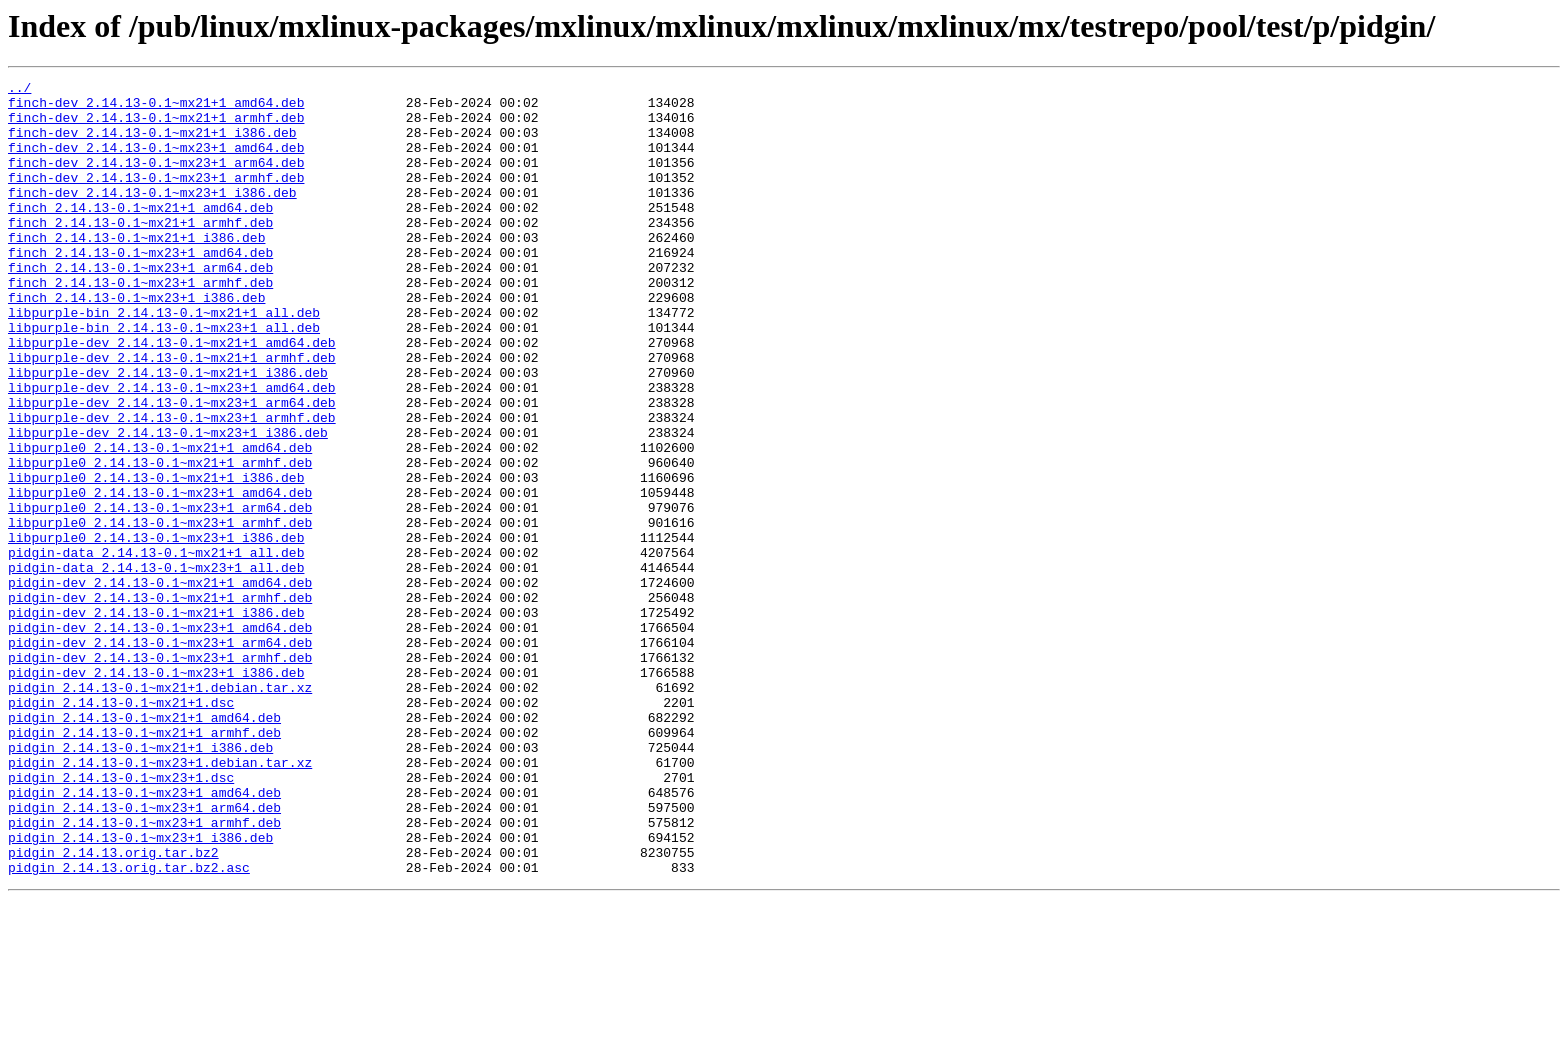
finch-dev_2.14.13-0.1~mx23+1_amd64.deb (156, 162)
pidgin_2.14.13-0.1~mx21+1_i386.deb (140, 882)
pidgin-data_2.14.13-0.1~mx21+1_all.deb (156, 648)
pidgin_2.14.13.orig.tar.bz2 (113, 1008)
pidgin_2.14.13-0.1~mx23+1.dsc (121, 918)
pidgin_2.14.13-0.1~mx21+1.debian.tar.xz (160, 810)
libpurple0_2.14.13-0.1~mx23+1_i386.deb (156, 630)
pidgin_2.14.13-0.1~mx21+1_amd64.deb (144, 846)
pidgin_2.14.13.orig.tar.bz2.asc (129, 1026)
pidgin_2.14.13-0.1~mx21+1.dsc (121, 828)
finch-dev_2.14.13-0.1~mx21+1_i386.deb (152, 144)
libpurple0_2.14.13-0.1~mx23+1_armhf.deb (160, 612)
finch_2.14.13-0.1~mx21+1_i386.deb (136, 270)
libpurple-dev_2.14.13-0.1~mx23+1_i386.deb (168, 504)
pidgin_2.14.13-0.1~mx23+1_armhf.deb (144, 972)
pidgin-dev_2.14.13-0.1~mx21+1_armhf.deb (160, 702)
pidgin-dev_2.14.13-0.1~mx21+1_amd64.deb (160, 684)
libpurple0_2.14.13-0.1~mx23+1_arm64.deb (160, 594)
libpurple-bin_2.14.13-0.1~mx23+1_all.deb (164, 378)
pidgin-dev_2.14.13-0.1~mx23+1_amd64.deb (160, 738)
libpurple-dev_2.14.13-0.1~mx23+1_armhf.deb (172, 486)
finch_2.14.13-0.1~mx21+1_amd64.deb (140, 234)
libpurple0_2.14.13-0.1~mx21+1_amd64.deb (160, 522)
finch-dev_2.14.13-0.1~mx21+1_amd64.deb (156, 108)
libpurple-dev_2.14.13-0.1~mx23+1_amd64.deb (172, 450)
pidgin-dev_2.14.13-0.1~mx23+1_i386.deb (156, 792)
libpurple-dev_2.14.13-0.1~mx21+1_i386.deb (168, 432)
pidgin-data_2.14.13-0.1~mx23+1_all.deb (156, 666)
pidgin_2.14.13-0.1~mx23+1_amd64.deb (144, 936)
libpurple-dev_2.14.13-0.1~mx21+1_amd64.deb (172, 396)
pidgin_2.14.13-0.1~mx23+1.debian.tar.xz (160, 900)
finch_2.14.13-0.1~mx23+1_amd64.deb (140, 288)
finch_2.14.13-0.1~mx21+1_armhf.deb (140, 252)
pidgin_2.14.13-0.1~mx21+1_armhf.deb (144, 864)
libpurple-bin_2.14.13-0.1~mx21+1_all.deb (164, 360)
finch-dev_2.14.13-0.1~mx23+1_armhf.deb (156, 198)
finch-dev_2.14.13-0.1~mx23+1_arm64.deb (156, 180)
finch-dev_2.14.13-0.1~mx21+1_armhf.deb (156, 126)
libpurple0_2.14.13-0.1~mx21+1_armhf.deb (160, 540)
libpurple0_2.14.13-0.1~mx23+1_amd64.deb (160, 576)
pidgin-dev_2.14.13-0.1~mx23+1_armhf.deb (160, 774)
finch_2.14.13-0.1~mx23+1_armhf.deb (140, 324)
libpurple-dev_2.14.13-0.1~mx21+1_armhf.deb (172, 414)
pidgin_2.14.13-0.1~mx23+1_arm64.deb (144, 954)
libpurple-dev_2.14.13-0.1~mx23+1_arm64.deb (172, 468)
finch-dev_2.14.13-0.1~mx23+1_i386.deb (152, 216)
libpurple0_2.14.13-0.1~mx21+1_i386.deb (156, 558)
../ (19, 90)
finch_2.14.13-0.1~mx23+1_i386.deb (136, 342)
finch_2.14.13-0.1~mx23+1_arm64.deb (140, 306)
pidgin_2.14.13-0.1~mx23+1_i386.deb (140, 990)
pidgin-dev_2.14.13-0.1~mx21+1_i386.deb (156, 720)
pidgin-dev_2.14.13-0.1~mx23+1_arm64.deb (160, 756)
